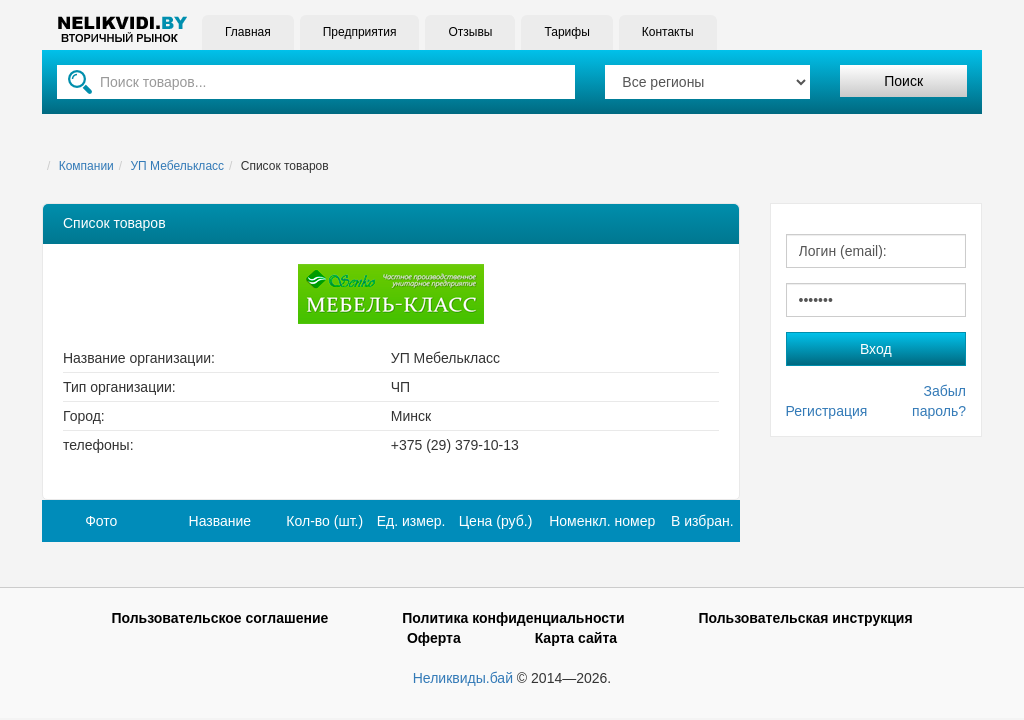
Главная (248, 32)
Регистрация (827, 411)
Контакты (668, 32)
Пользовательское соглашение (219, 618)
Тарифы (566, 32)
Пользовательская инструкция (805, 618)
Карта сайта (576, 638)
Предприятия (360, 32)
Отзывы (470, 32)
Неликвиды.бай (463, 678)
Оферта (434, 638)
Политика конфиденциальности (513, 618)
